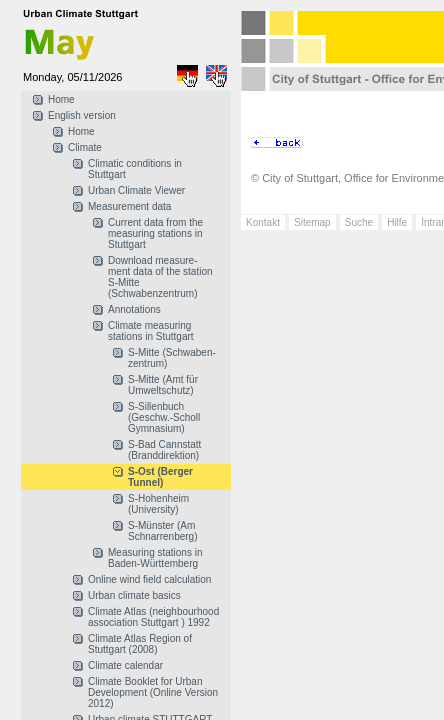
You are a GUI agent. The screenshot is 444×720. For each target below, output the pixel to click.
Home (61, 99)
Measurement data (129, 206)
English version (82, 115)
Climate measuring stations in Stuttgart (151, 331)
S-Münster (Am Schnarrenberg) (162, 531)
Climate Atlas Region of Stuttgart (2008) (140, 644)
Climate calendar (125, 665)
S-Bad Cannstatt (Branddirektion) (164, 450)
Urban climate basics (134, 595)
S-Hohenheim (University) (158, 504)
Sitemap (312, 222)
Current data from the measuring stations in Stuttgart (155, 233)
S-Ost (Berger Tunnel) (160, 477)
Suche (359, 222)
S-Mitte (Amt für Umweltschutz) (163, 385)
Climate (85, 147)
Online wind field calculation (149, 579)
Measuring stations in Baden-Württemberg (155, 558)
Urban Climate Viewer (136, 190)
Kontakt (263, 222)
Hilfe (397, 222)
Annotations (134, 309)
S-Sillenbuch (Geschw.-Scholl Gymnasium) (164, 417)
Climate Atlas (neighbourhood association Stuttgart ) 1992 (153, 617)
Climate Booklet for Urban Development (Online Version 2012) (153, 692)
